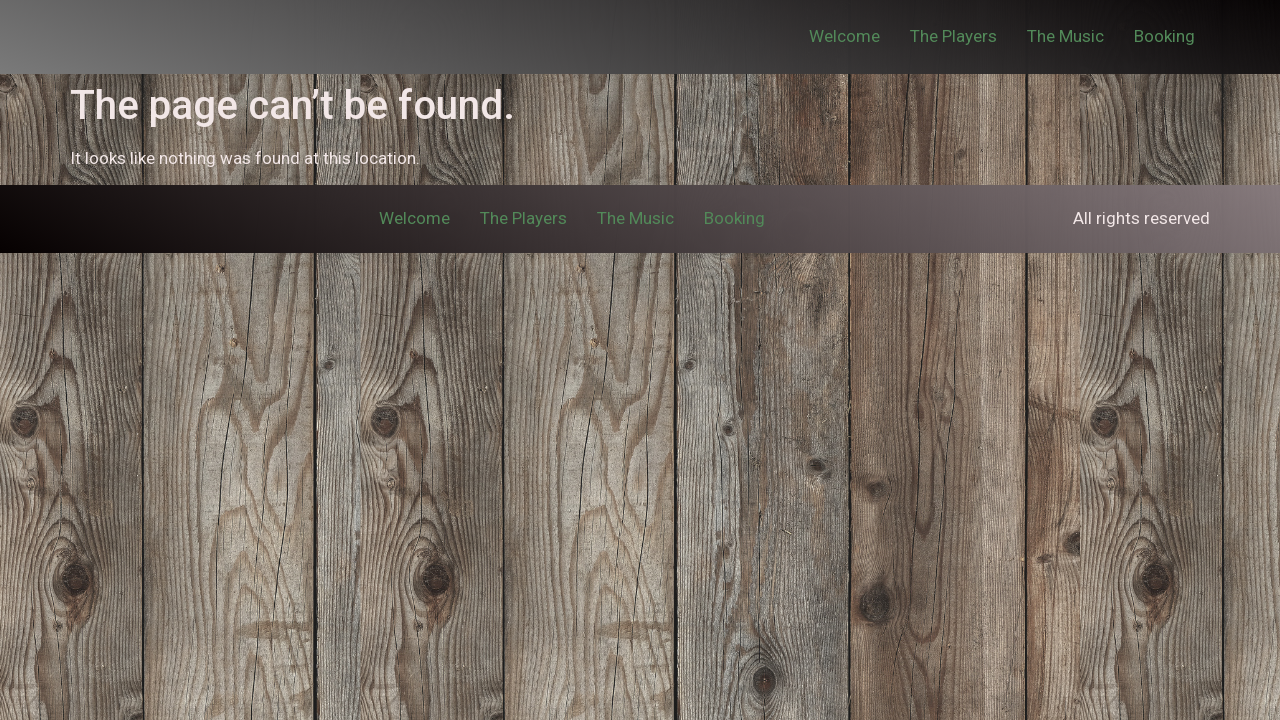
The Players (953, 36)
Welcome (844, 36)
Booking (1164, 36)
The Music (1065, 36)
